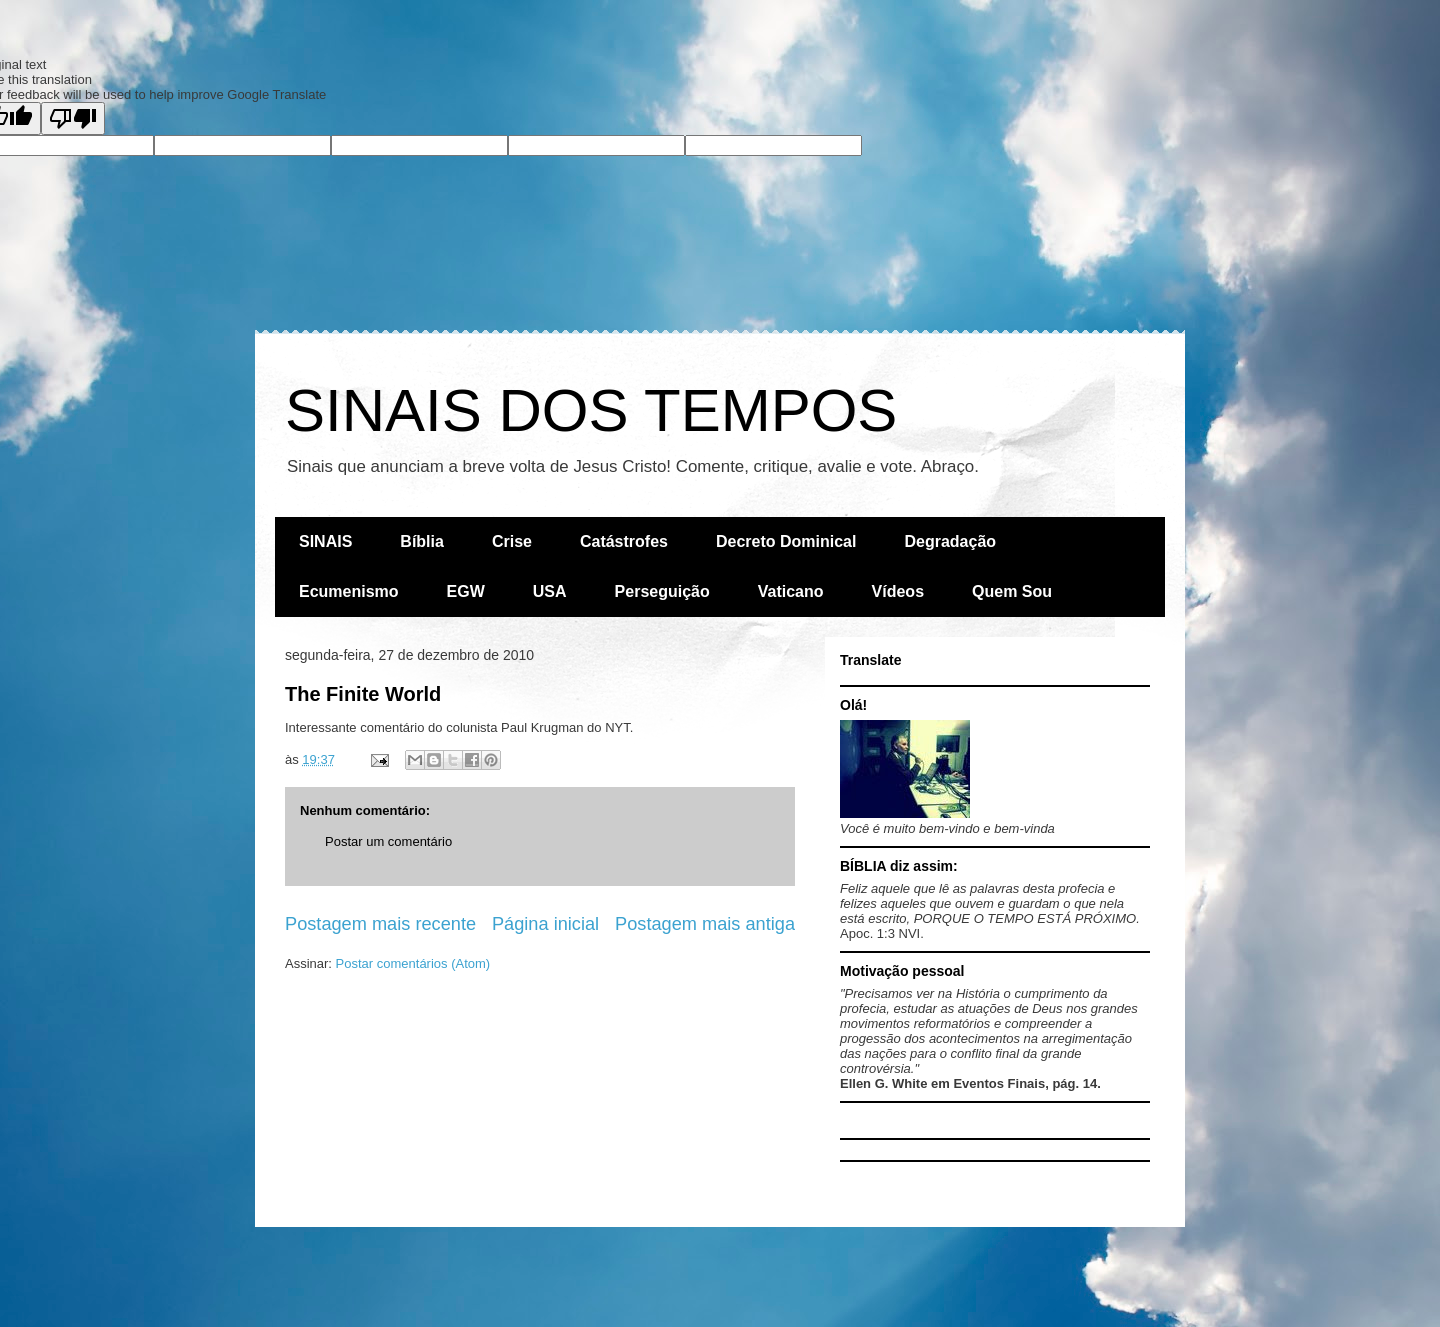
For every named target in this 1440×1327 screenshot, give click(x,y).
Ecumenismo (349, 591)
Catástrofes (624, 541)
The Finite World (363, 694)
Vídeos (898, 591)
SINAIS (325, 541)
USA (550, 591)
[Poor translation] (73, 118)
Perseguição (662, 591)
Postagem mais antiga (705, 924)
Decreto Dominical (786, 541)
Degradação (950, 541)
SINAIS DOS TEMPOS (591, 410)
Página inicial (545, 924)
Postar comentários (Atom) (413, 963)
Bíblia (422, 541)
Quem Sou (1012, 591)
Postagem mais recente (380, 924)
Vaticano (791, 591)
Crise (512, 541)
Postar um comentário (388, 841)
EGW (466, 591)
